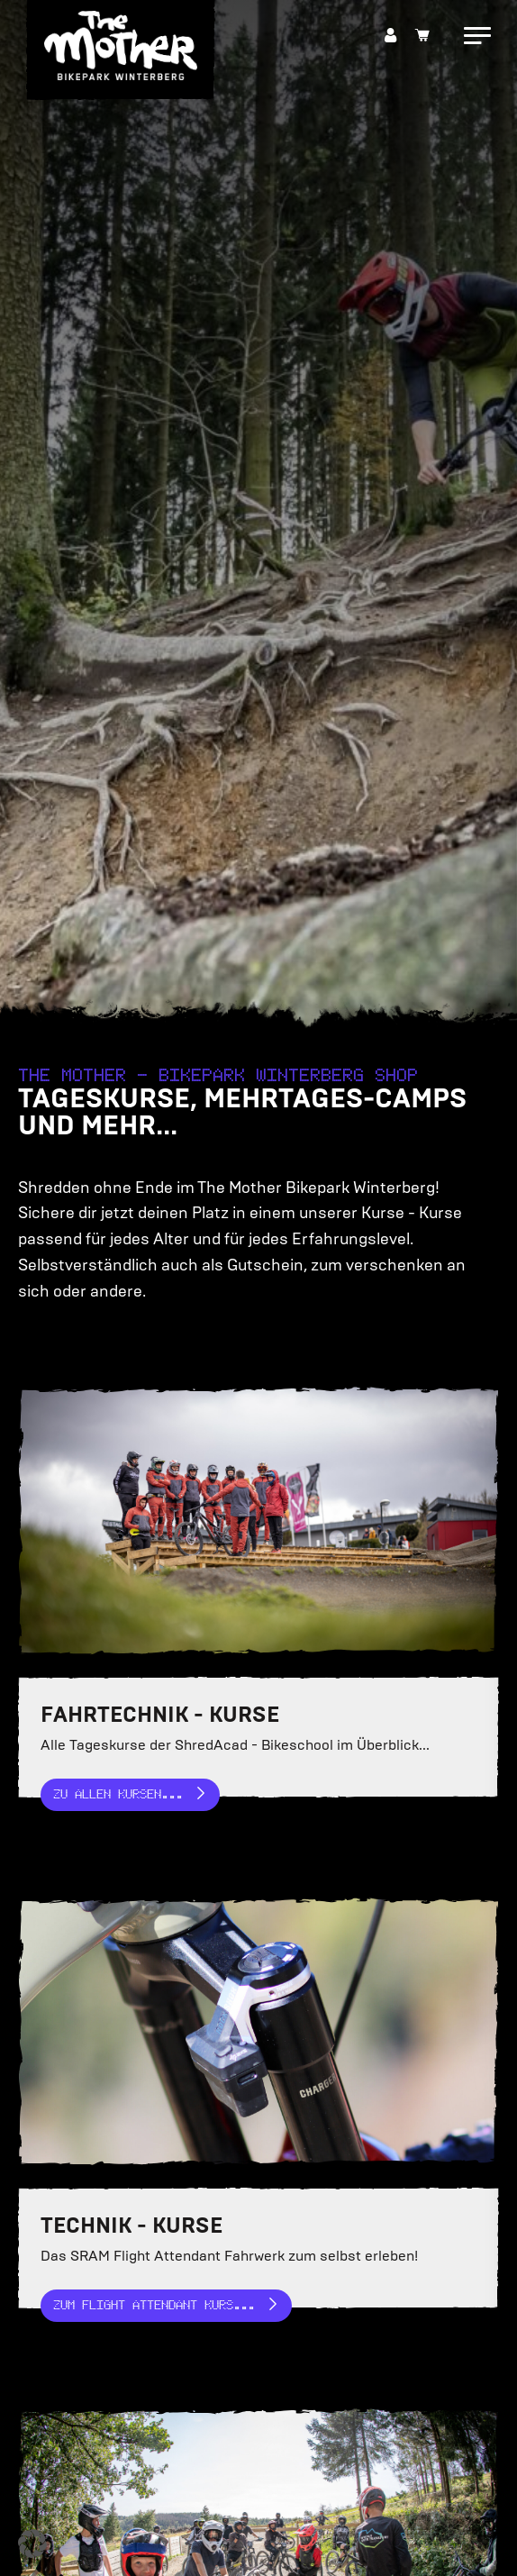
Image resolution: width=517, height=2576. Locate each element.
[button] (32, 2543)
